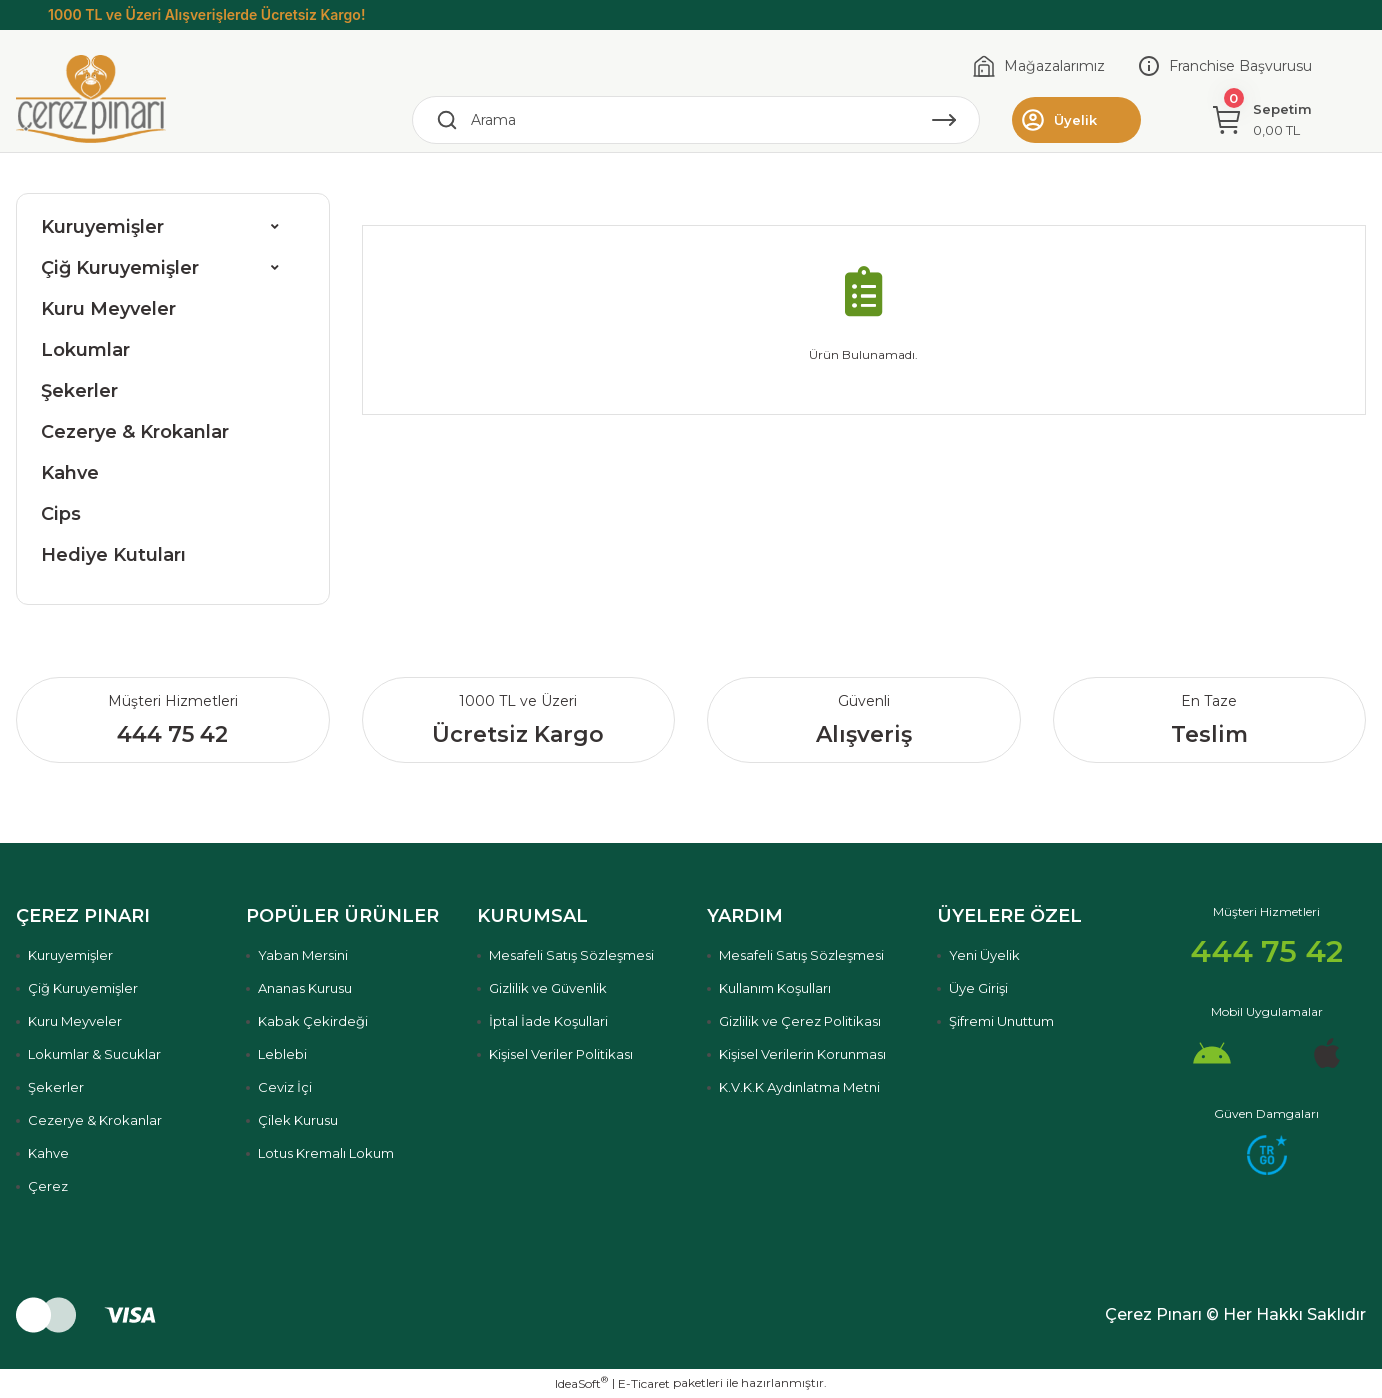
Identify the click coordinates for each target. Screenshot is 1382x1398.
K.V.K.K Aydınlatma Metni (799, 1087)
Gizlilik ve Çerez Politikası (800, 1021)
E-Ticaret (644, 1383)
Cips (61, 514)
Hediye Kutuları (113, 555)
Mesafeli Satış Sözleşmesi (571, 955)
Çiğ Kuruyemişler (120, 268)
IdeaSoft (581, 1383)
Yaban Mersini (303, 955)
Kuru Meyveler (108, 309)
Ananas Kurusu (305, 988)
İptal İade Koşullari (548, 1021)
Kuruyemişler (102, 227)
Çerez (48, 1186)
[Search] (696, 120)
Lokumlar (85, 350)
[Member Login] (1076, 120)
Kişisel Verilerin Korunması (802, 1054)
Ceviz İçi (285, 1087)
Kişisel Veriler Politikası (561, 1054)
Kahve (70, 473)
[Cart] (1262, 120)
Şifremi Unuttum (1001, 1021)
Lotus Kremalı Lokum (326, 1153)
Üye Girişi (978, 988)
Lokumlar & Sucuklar (94, 1054)
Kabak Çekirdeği (313, 1021)
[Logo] (91, 98)
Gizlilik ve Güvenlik (548, 988)
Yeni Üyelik (984, 955)
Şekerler (79, 391)
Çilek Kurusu (298, 1120)
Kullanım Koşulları (775, 988)
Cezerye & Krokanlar (135, 432)
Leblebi (282, 1054)
